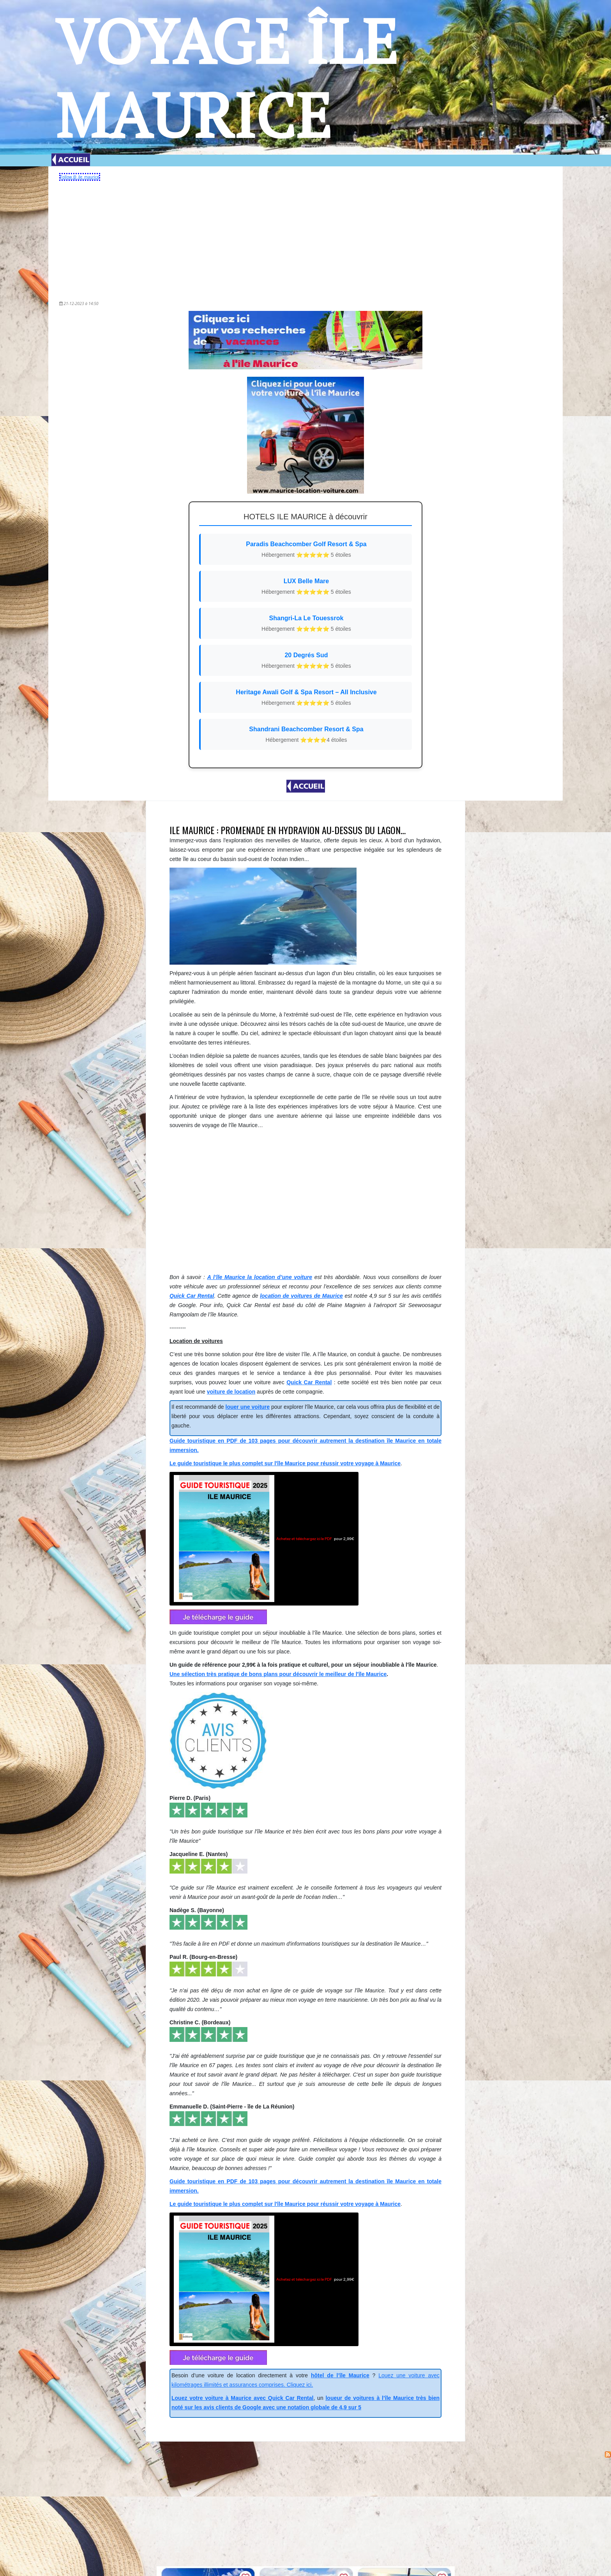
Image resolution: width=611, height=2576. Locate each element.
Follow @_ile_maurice (79, 177)
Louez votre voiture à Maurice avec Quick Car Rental (242, 2398)
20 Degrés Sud (306, 661)
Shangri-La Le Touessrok (306, 624)
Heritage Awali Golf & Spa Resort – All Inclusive (306, 698)
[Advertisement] (305, 238)
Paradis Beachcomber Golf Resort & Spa (306, 550)
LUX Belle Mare (306, 587)
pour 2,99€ (264, 1538)
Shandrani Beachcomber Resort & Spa (306, 735)
